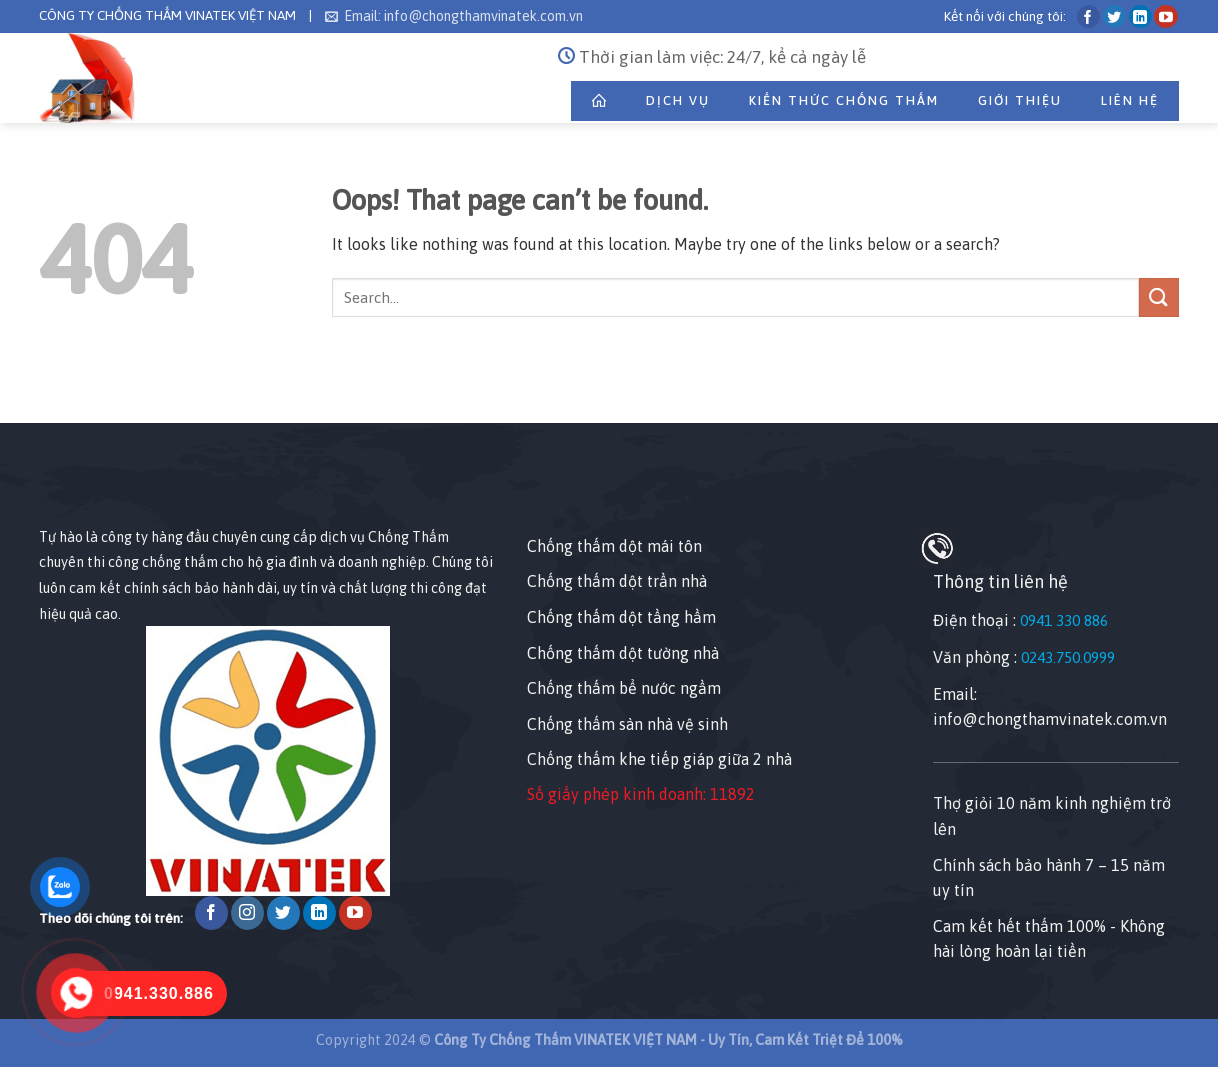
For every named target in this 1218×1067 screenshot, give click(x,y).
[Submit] (1159, 297)
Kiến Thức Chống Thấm (844, 100)
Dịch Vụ (678, 100)
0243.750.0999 (1068, 657)
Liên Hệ (1130, 100)
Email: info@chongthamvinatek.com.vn (454, 16)
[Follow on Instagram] (247, 913)
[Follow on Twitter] (1114, 16)
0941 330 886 (1064, 620)
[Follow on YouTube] (1165, 16)
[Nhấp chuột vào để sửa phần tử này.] (19, 387)
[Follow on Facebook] (1088, 16)
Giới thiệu (1020, 100)
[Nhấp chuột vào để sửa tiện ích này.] (58, 488)
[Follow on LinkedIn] (1140, 16)
